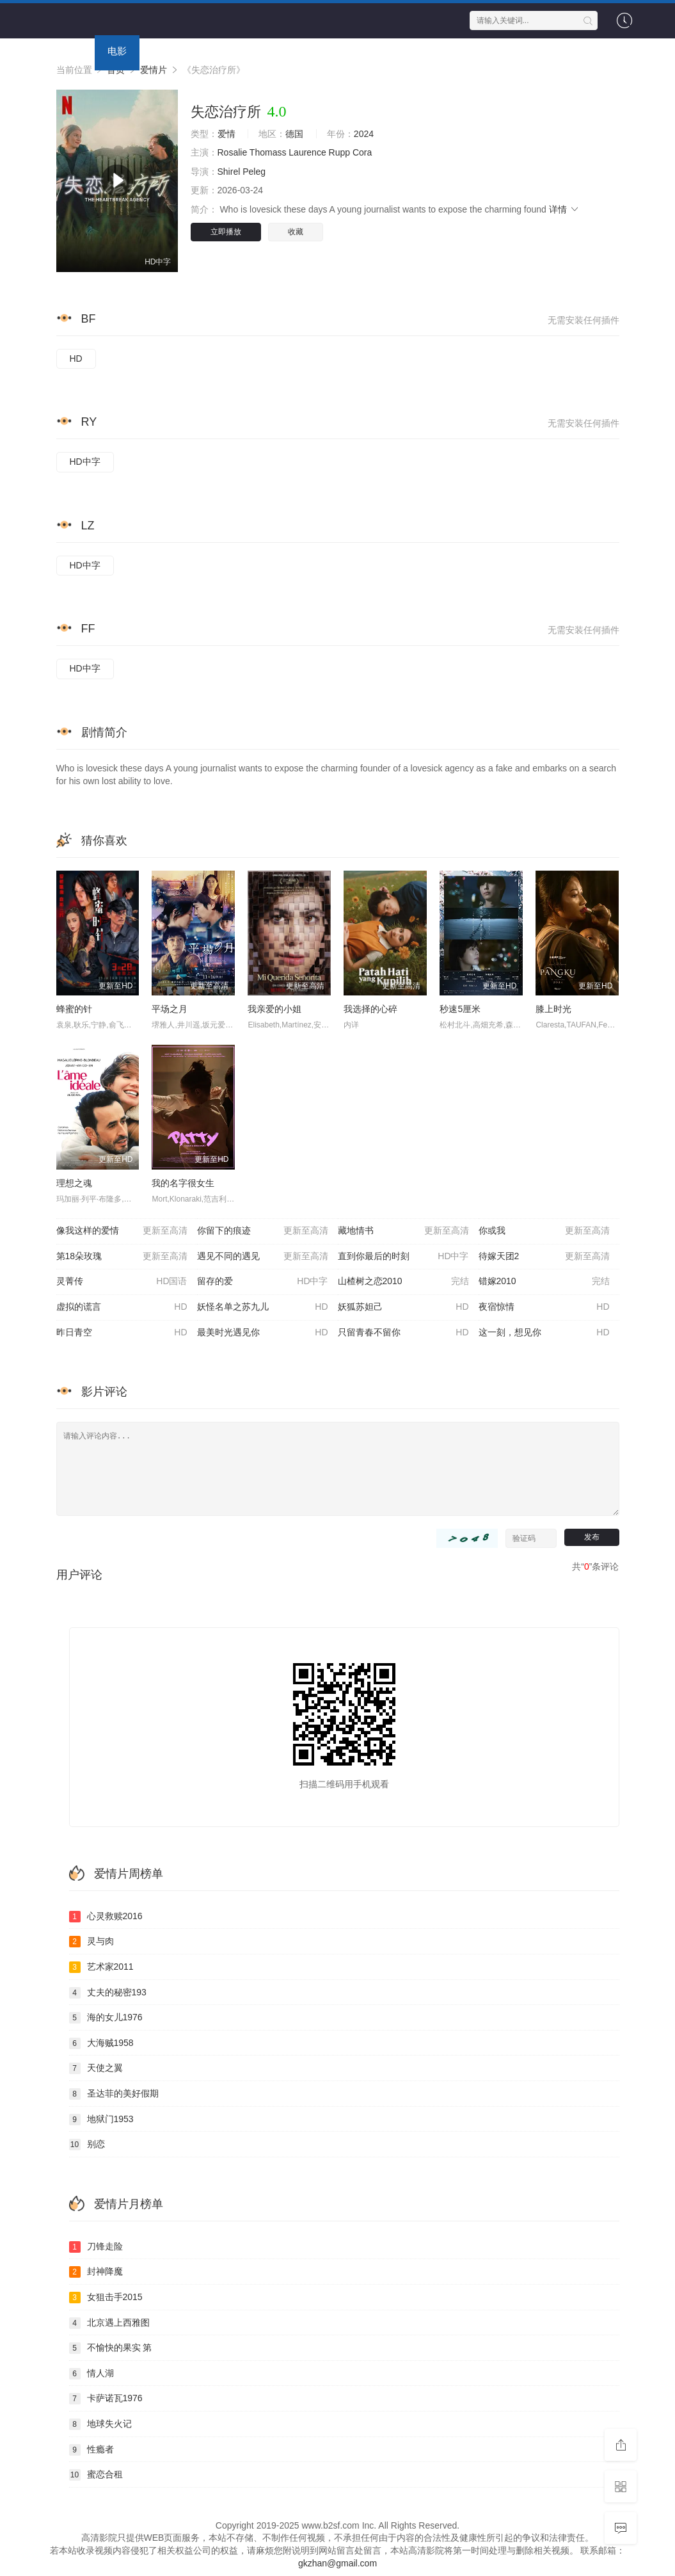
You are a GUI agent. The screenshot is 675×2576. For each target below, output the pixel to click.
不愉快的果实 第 (110, 2348)
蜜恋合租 (96, 2475)
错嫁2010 (544, 1281)
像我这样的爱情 (121, 1231)
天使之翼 (96, 2068)
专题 (395, 50)
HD (76, 358)
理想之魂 (74, 1183)
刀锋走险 (96, 2247)
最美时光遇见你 (262, 1332)
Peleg (254, 171)
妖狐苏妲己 (403, 1307)
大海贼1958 (101, 2043)
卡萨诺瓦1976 (106, 2398)
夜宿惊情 (544, 1307)
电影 (117, 50)
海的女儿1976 (106, 2018)
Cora (362, 152)
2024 (364, 134)
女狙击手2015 (106, 2297)
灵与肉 (91, 1941)
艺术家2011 (101, 1967)
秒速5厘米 (460, 1009)
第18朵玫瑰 (121, 1256)
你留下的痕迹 (262, 1231)
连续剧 (166, 50)
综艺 (216, 50)
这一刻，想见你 (544, 1332)
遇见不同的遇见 (262, 1256)
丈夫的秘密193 (108, 1993)
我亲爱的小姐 (274, 1009)
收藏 (295, 231)
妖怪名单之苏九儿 (262, 1307)
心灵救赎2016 (106, 1916)
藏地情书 (403, 1231)
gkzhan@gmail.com (337, 2563)
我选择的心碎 (370, 1009)
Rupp (339, 152)
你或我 (544, 1231)
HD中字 (85, 461)
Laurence (307, 152)
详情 (564, 209)
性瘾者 (91, 2450)
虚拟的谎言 (121, 1307)
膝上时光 (553, 1009)
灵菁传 (121, 1281)
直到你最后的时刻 (403, 1256)
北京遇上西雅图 (109, 2323)
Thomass (268, 152)
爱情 (226, 134)
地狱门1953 (101, 2119)
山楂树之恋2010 (403, 1281)
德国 (294, 134)
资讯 (350, 50)
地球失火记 (100, 2424)
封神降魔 (96, 2272)
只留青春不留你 (403, 1332)
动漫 (261, 50)
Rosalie (233, 152)
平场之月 (169, 1009)
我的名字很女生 (183, 1183)
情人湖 (91, 2373)
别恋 (87, 2144)
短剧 (305, 50)
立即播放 (225, 231)
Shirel (229, 171)
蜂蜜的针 (74, 1009)
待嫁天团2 (544, 1256)
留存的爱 (262, 1281)
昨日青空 (121, 1332)
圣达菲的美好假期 (114, 2094)
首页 (72, 50)
